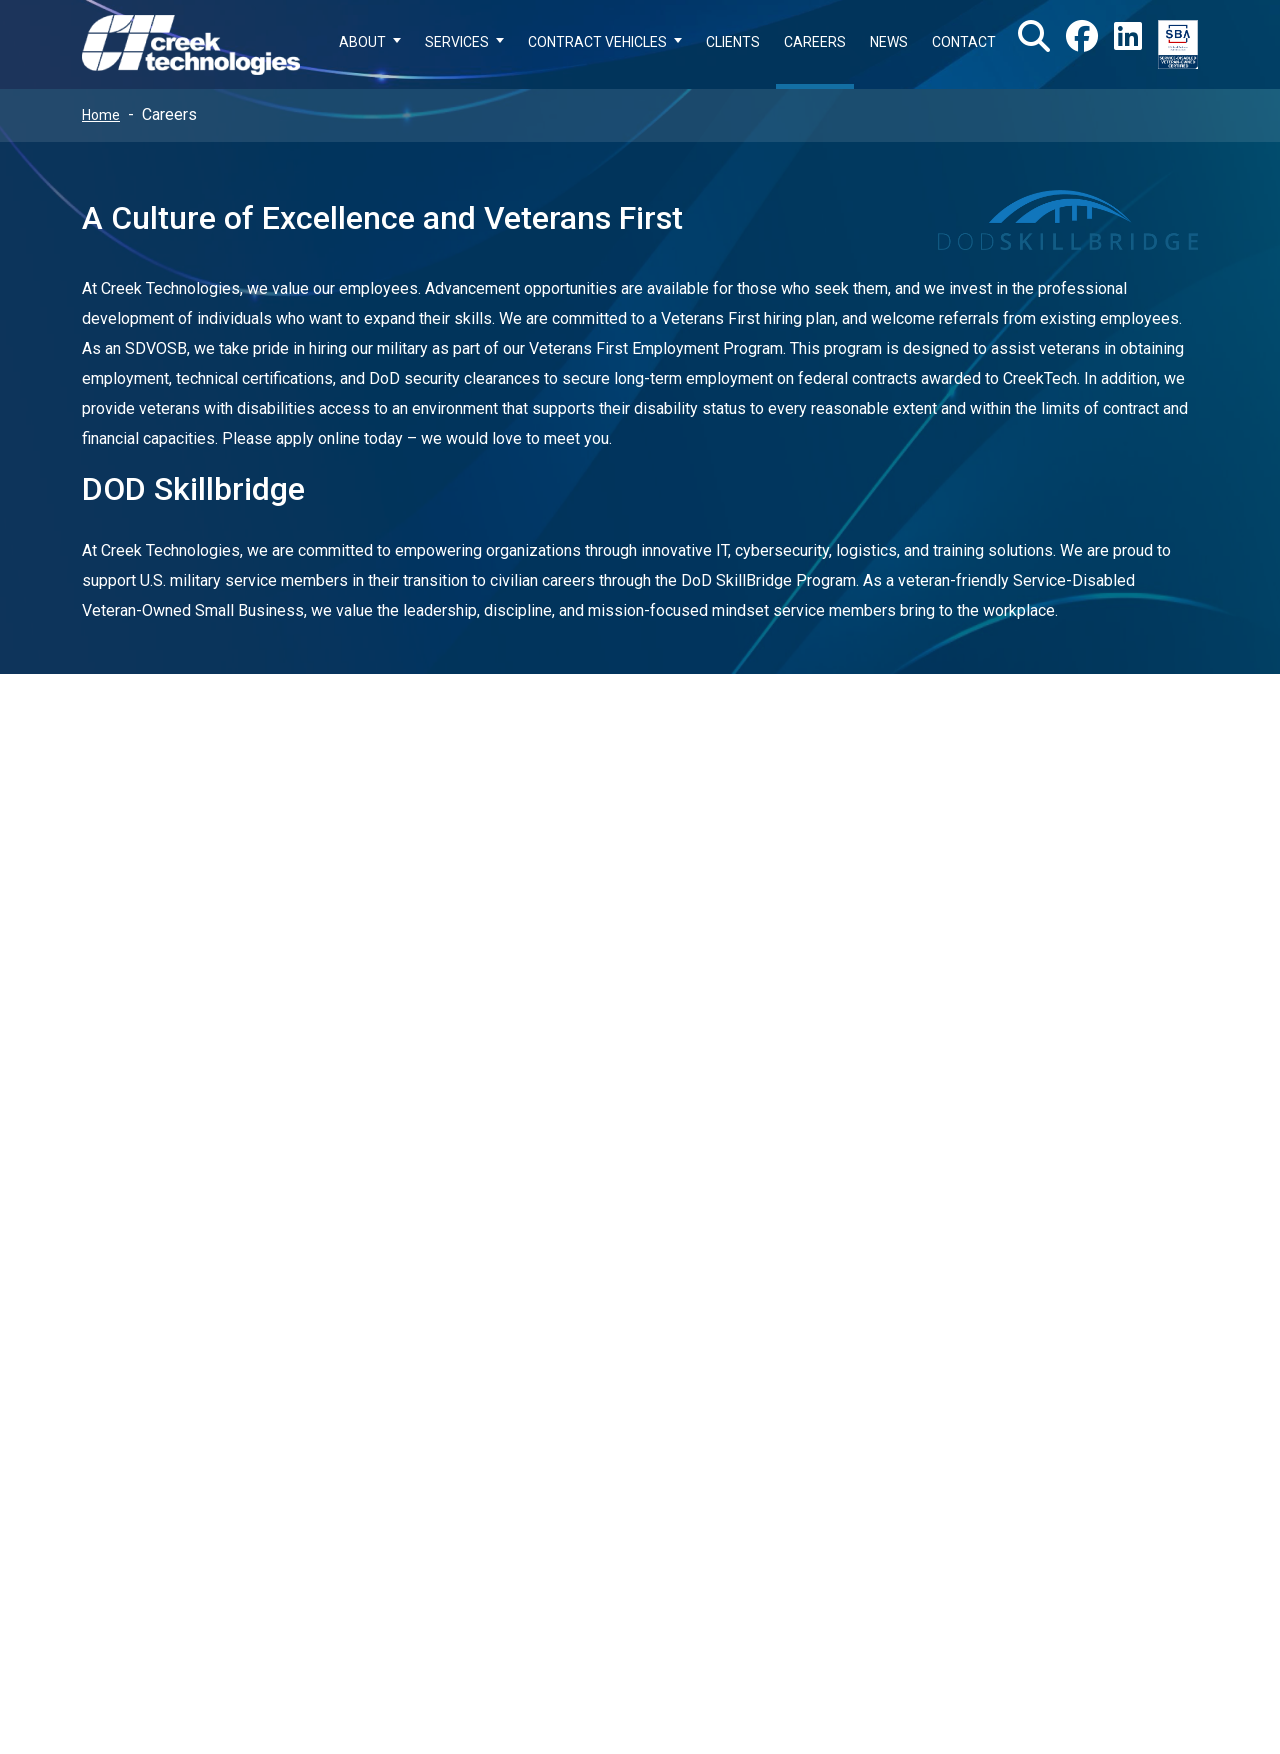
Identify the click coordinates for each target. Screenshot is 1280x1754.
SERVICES (457, 42)
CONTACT (964, 42)
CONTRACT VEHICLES (597, 42)
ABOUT (362, 42)
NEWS (889, 42)
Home (101, 115)
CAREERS (815, 42)
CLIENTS (733, 42)
